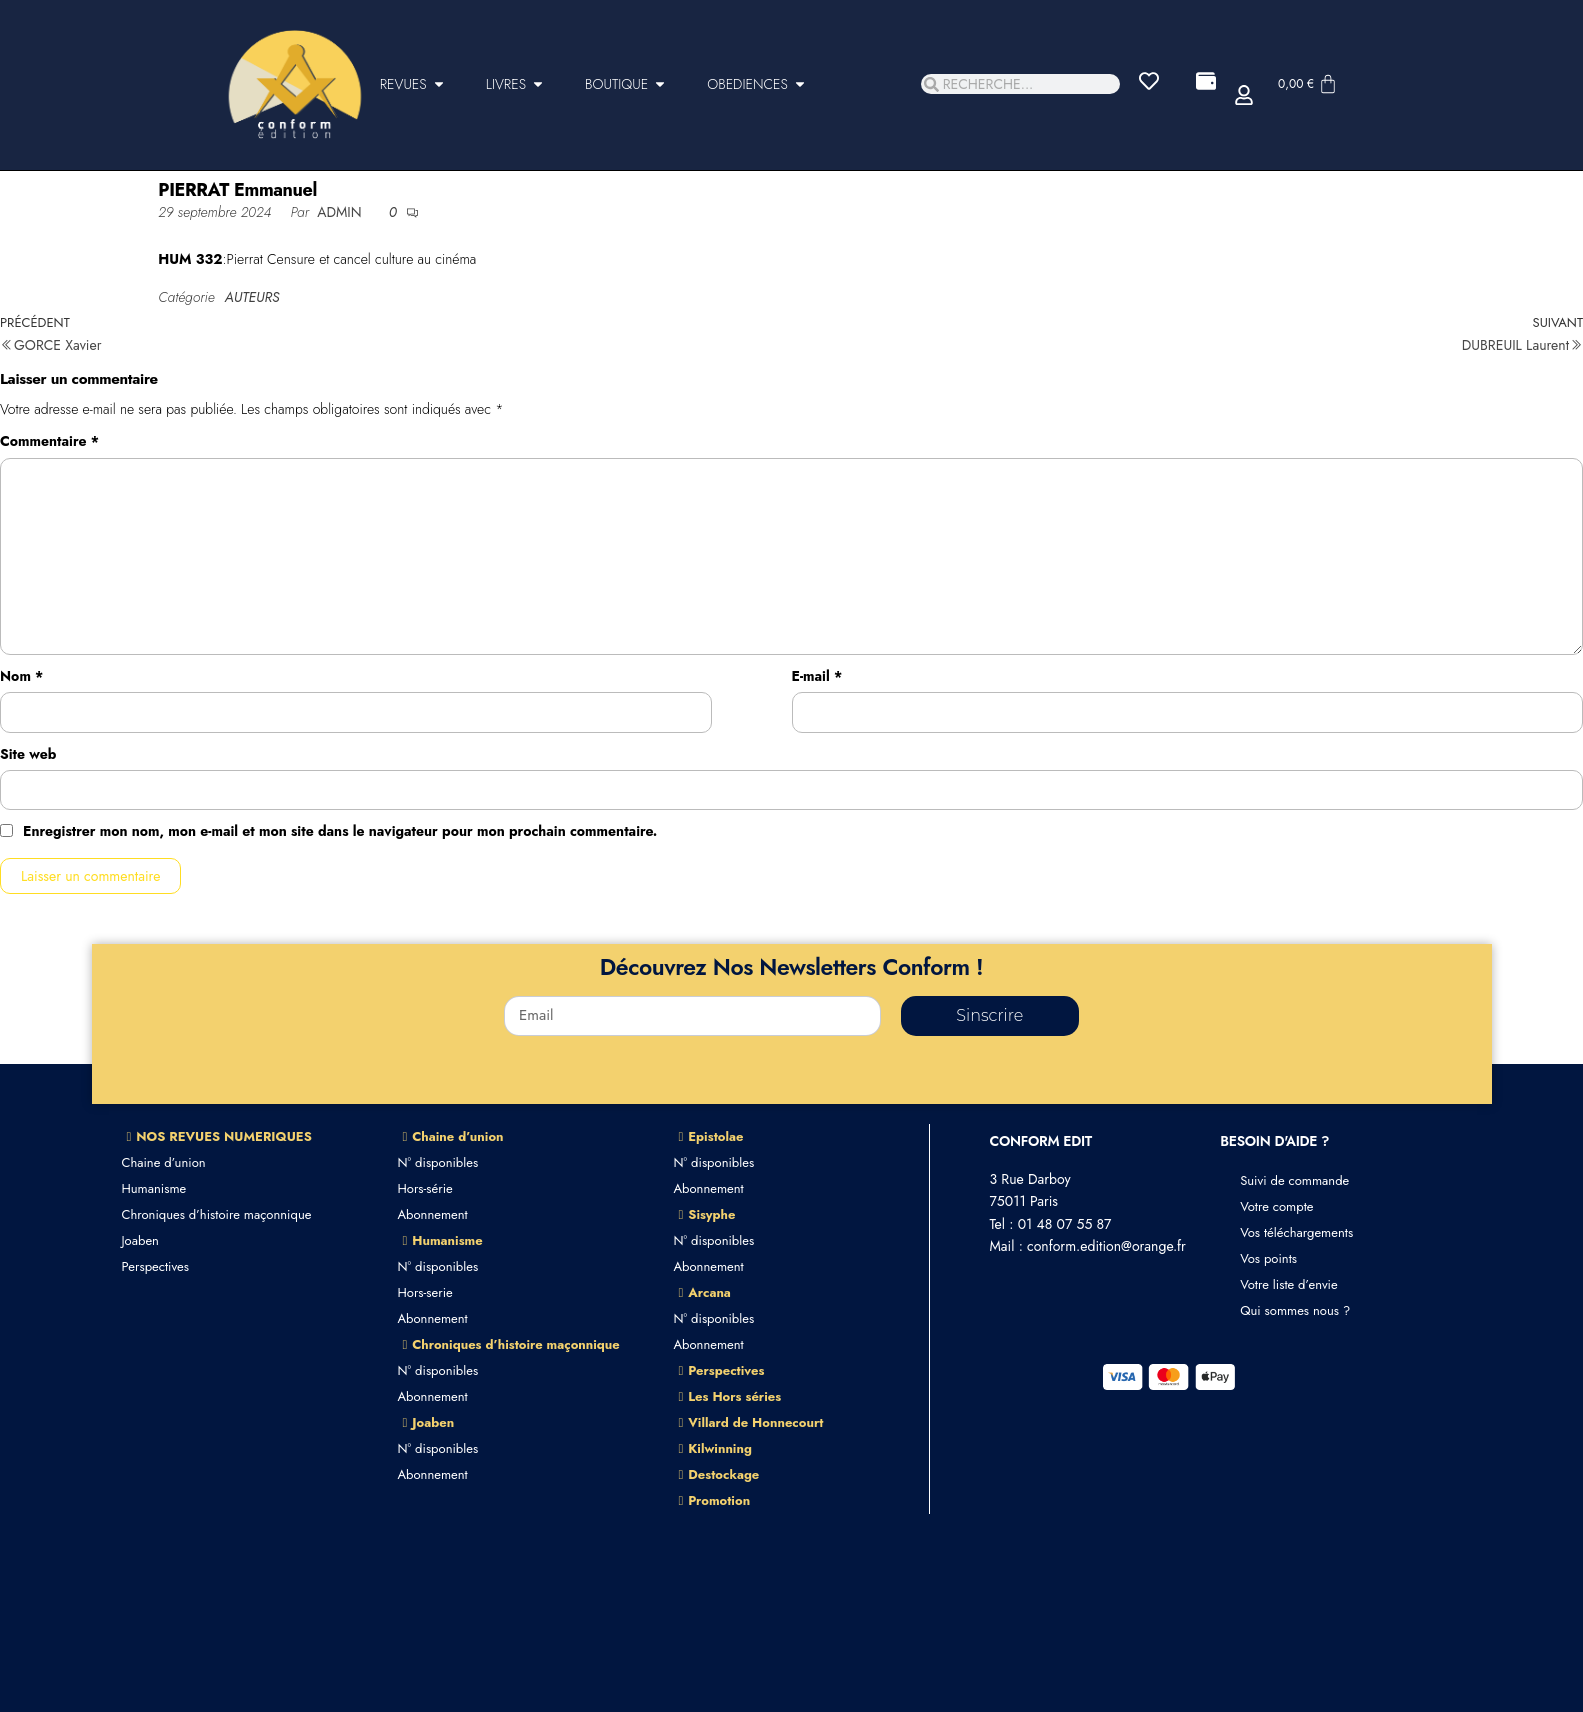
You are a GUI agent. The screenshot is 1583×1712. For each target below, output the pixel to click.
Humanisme (154, 1188)
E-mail (817, 676)
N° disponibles (438, 1162)
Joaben (140, 1240)
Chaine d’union (164, 1162)
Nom (21, 676)
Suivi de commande (1294, 1180)
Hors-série (425, 1188)
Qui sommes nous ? (1295, 1310)
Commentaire (49, 441)
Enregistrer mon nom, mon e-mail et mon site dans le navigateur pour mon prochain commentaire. (340, 831)
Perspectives (155, 1266)
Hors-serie (425, 1292)
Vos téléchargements (1296, 1232)
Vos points (1268, 1258)
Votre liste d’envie (1289, 1284)
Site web (28, 754)
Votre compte (1276, 1206)
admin (341, 212)
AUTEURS (252, 297)
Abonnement (433, 1214)
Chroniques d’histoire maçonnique (217, 1214)
